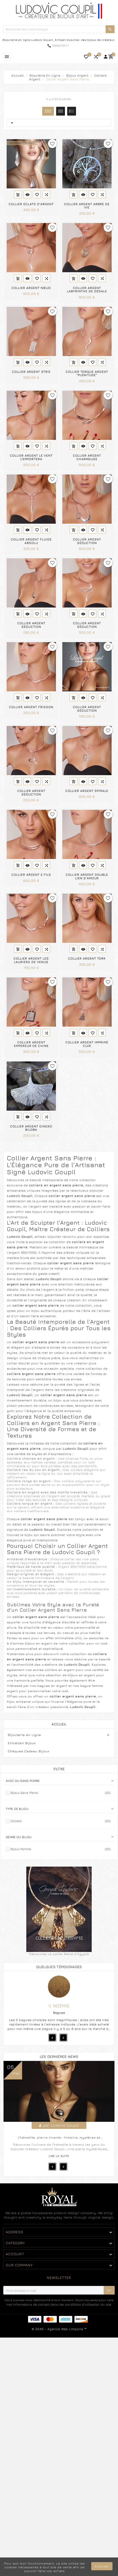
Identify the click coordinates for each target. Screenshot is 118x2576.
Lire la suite (59, 2156)
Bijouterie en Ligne (24, 1735)
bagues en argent (52, 1685)
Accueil (58, 1724)
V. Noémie (59, 2005)
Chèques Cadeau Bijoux (28, 1751)
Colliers (60, 1821)
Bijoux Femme (60, 1849)
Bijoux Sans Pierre (60, 1792)
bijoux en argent (81, 1675)
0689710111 (60, 45)
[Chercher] (55, 29)
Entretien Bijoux (22, 1743)
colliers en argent (60, 1670)
